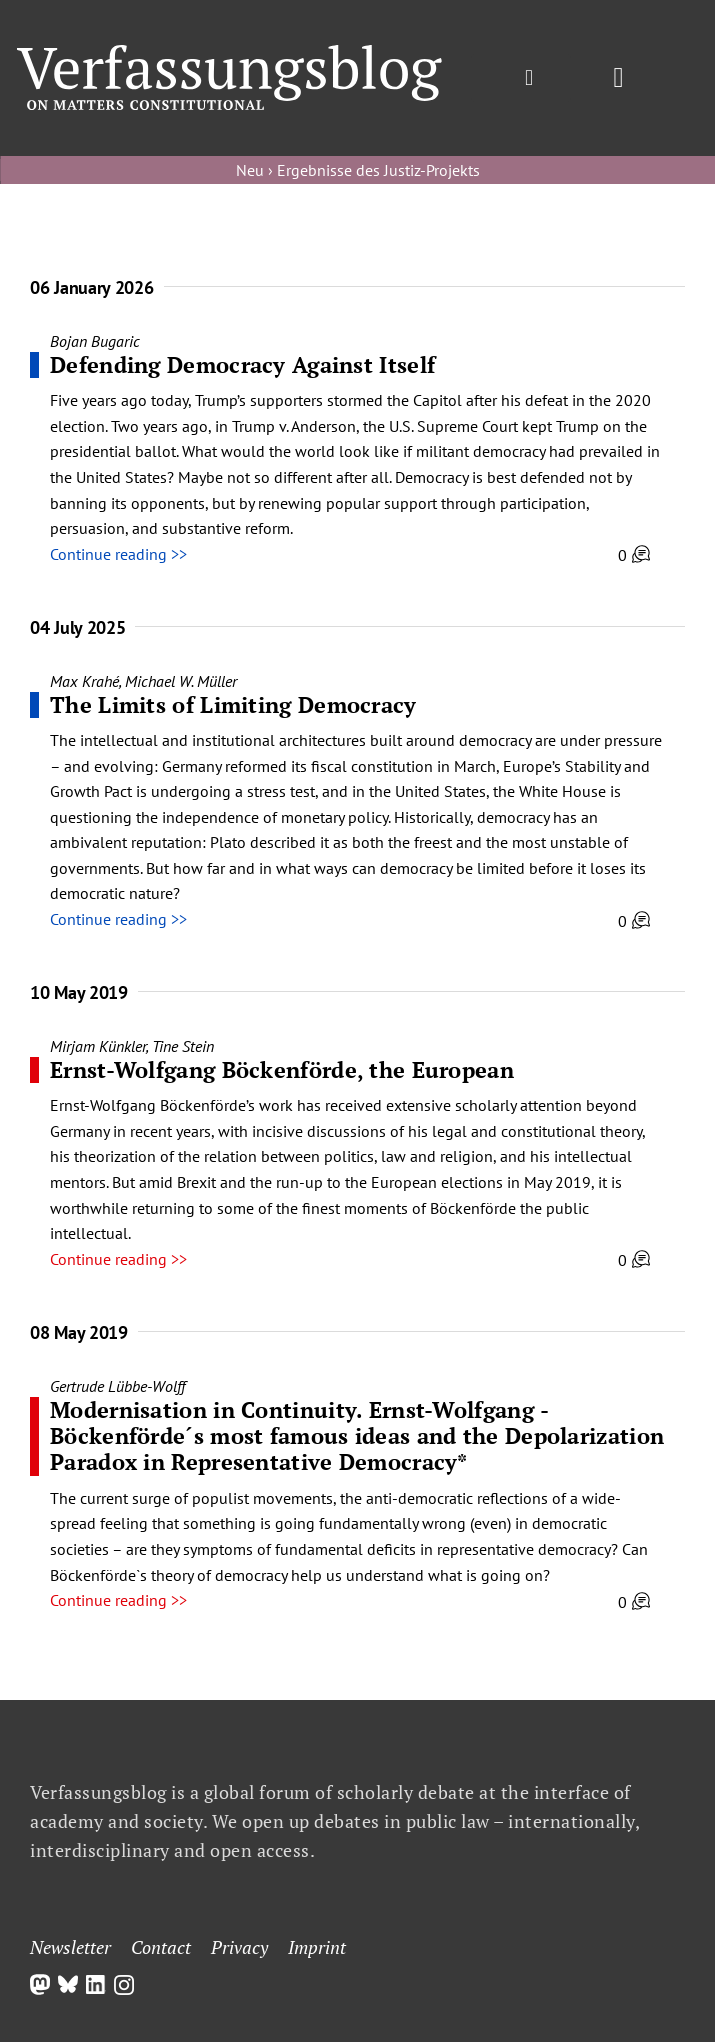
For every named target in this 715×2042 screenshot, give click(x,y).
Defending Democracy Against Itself (242, 364)
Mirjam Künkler (98, 1046)
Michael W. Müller (181, 681)
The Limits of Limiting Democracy (233, 704)
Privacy (239, 1947)
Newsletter (70, 1947)
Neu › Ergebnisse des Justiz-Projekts (358, 170)
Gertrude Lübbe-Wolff (117, 1386)
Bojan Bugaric (95, 341)
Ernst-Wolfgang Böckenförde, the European (282, 1069)
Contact (161, 1947)
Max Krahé (84, 681)
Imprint (317, 1947)
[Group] (229, 53)
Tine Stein (183, 1046)
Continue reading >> (118, 554)
